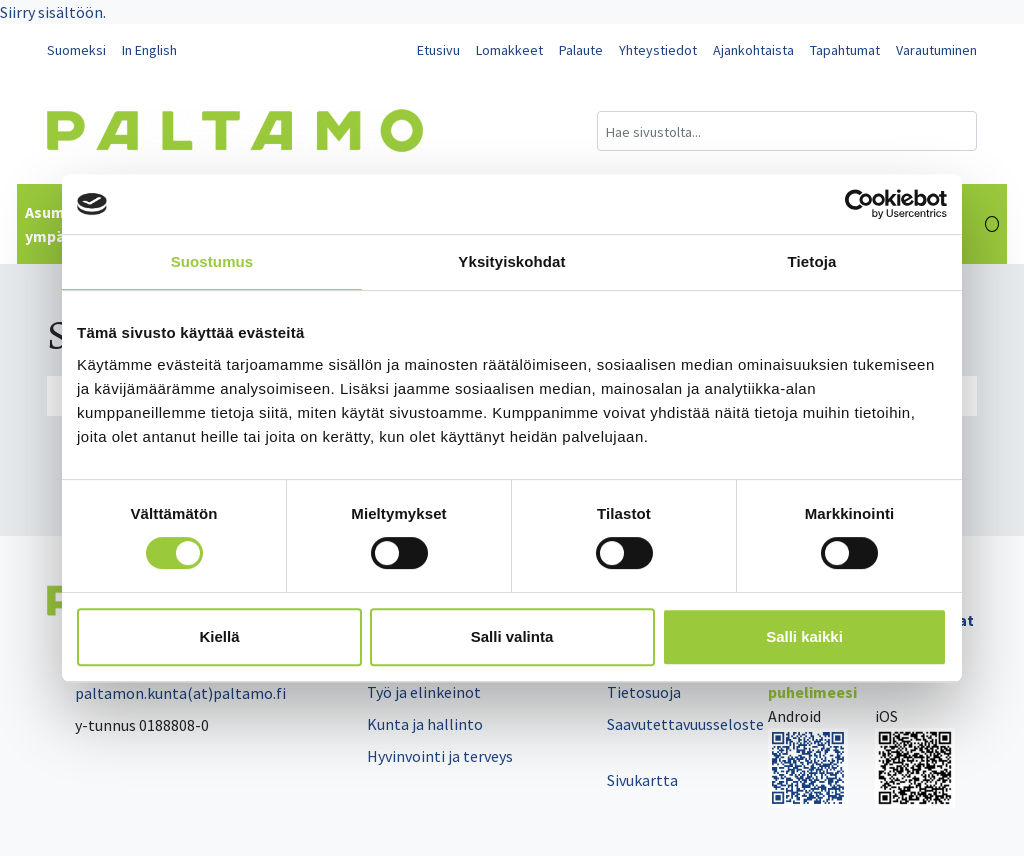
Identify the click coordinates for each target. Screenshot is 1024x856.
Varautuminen (936, 50)
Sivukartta (642, 780)
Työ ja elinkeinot (424, 692)
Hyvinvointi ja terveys (440, 756)
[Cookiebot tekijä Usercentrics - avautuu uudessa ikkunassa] (859, 204)
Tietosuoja (644, 692)
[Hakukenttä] (787, 131)
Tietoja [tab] (812, 261)
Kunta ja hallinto (425, 724)
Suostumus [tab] (212, 261)
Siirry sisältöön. (53, 12)
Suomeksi (76, 50)
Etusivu (438, 50)
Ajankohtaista (753, 50)
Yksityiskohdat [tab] (511, 261)
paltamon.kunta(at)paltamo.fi (166, 693)
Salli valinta (512, 636)
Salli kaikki (804, 636)
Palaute (581, 50)
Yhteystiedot (658, 50)
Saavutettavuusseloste (685, 724)
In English (149, 50)
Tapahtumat (845, 50)
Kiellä (219, 636)
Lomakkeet (509, 50)
